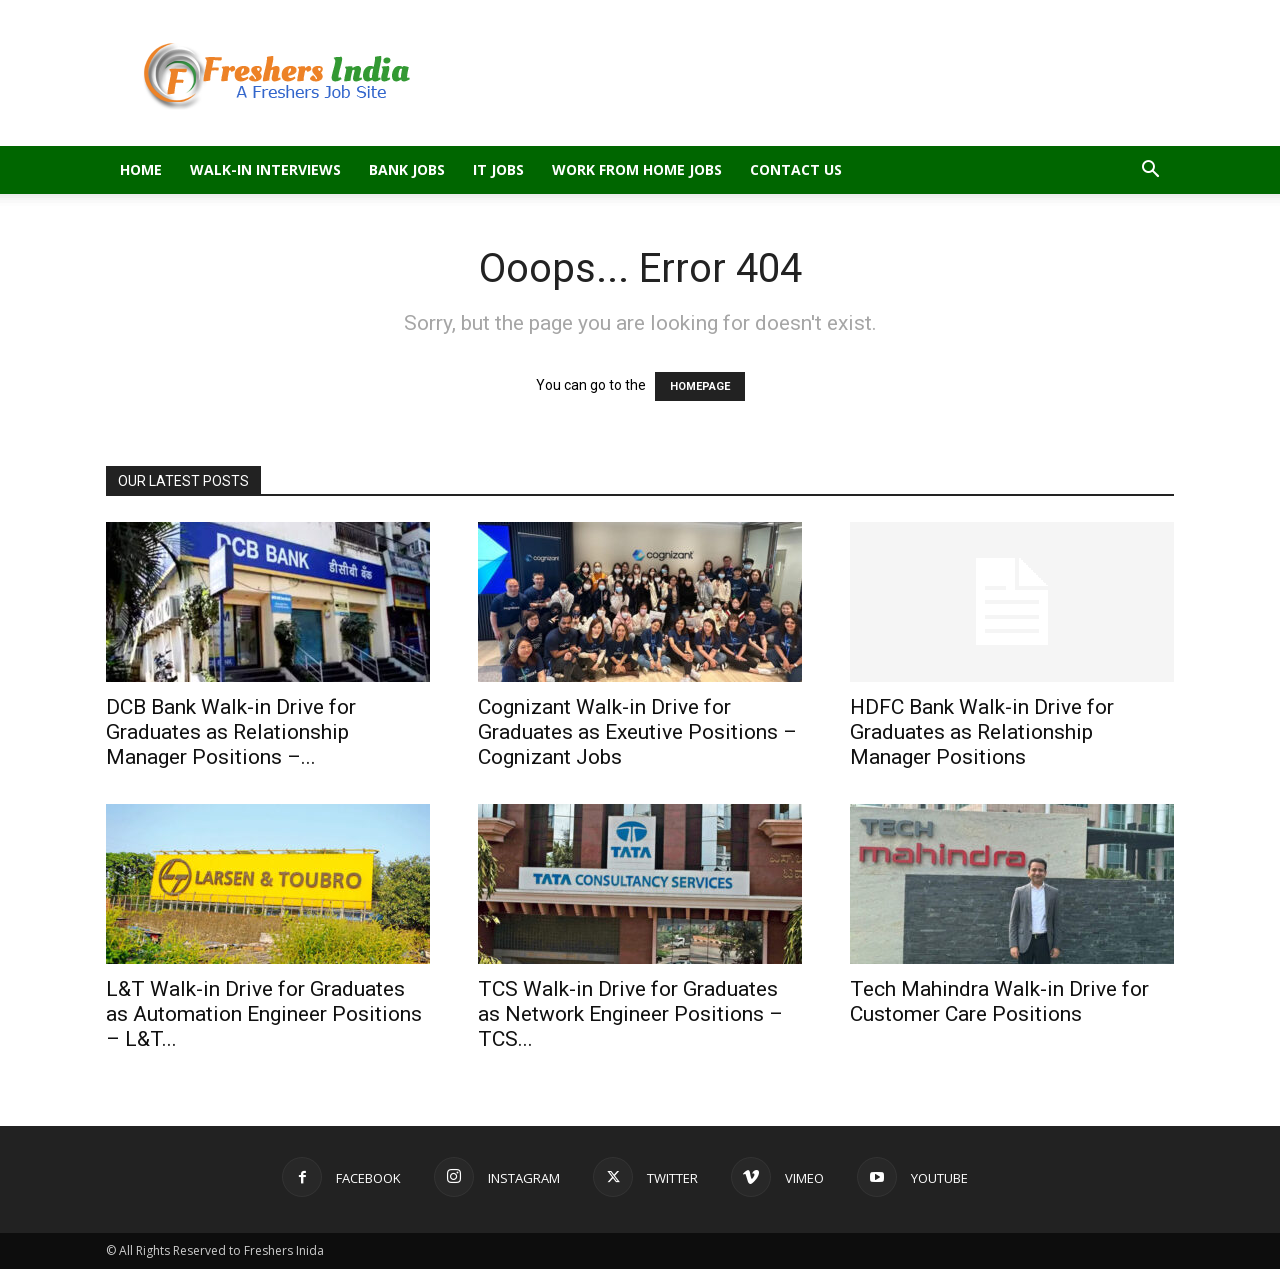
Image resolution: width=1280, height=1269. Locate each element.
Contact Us (796, 169)
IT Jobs (498, 169)
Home (141, 169)
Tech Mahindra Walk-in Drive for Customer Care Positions (999, 1001)
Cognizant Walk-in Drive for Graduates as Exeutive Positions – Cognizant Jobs (637, 732)
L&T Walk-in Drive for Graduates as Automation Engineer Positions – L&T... (264, 1014)
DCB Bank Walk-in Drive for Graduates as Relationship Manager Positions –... (231, 732)
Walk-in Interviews (265, 169)
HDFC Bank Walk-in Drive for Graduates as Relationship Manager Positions (982, 732)
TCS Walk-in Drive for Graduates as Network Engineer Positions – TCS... (630, 1014)
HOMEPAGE (700, 386)
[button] (1150, 171)
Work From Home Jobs (637, 169)
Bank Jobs (407, 169)
